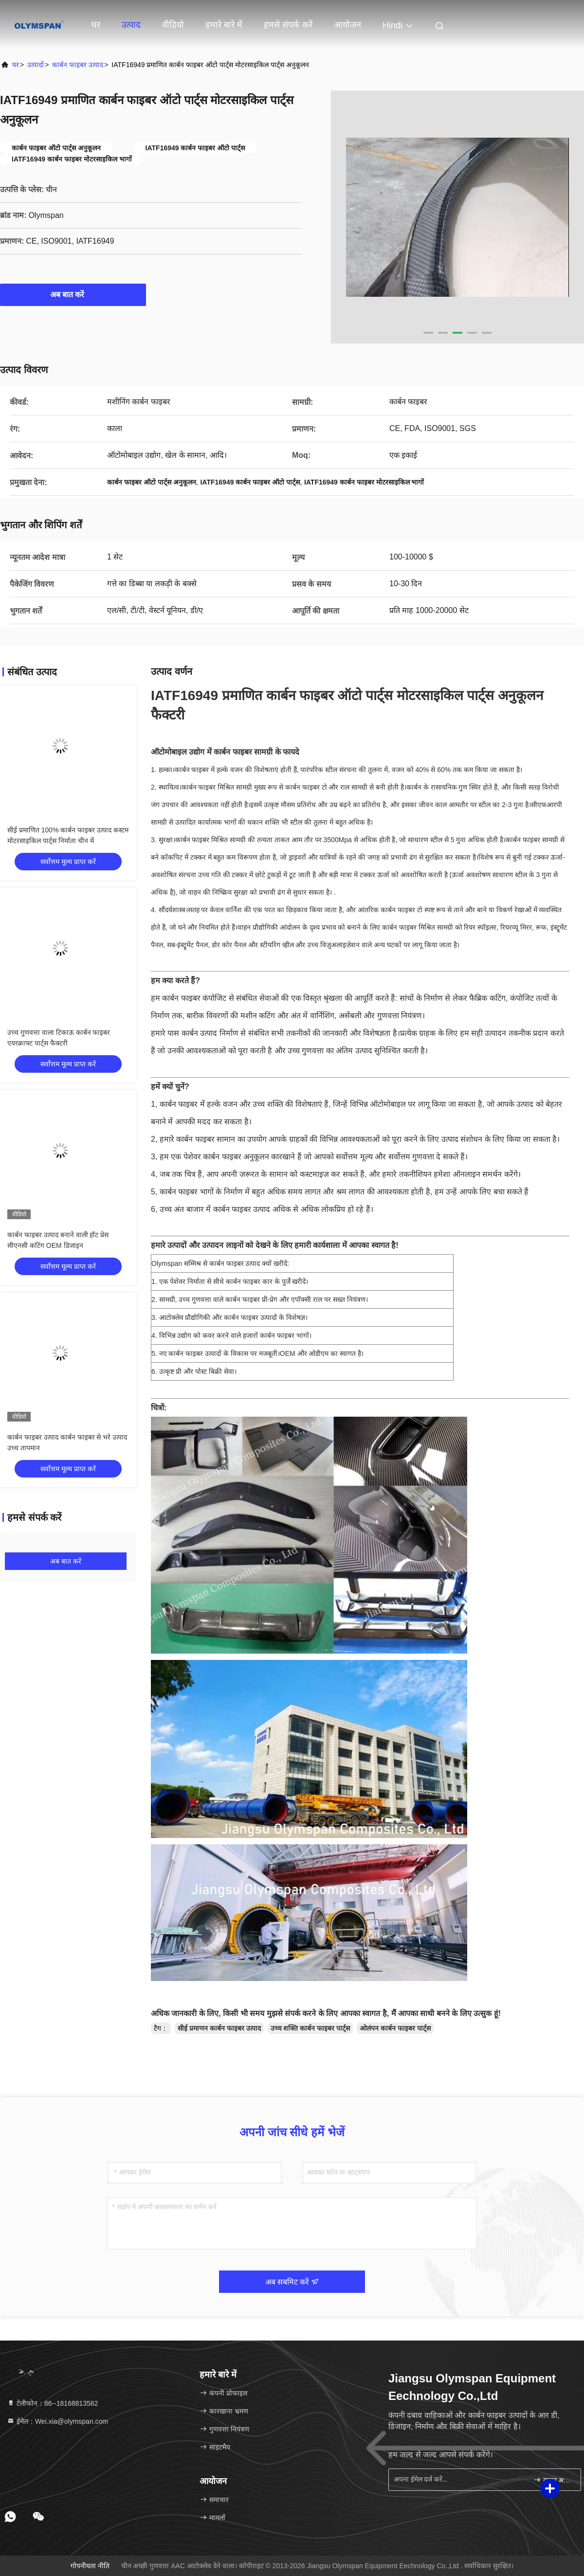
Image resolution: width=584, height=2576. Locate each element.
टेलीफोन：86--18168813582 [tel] (52, 2403)
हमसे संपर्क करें (288, 25)
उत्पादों (35, 65)
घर (95, 25)
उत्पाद (131, 25)
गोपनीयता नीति (90, 2566)
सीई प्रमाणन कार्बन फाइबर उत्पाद (219, 2028)
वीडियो (173, 25)
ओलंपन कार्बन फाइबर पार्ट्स (395, 2028)
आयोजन (347, 25)
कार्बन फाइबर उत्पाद (77, 65)
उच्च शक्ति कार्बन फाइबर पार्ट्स (310, 2028)
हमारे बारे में (223, 25)
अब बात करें (73, 294)
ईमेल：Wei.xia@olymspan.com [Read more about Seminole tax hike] (57, 2421)
